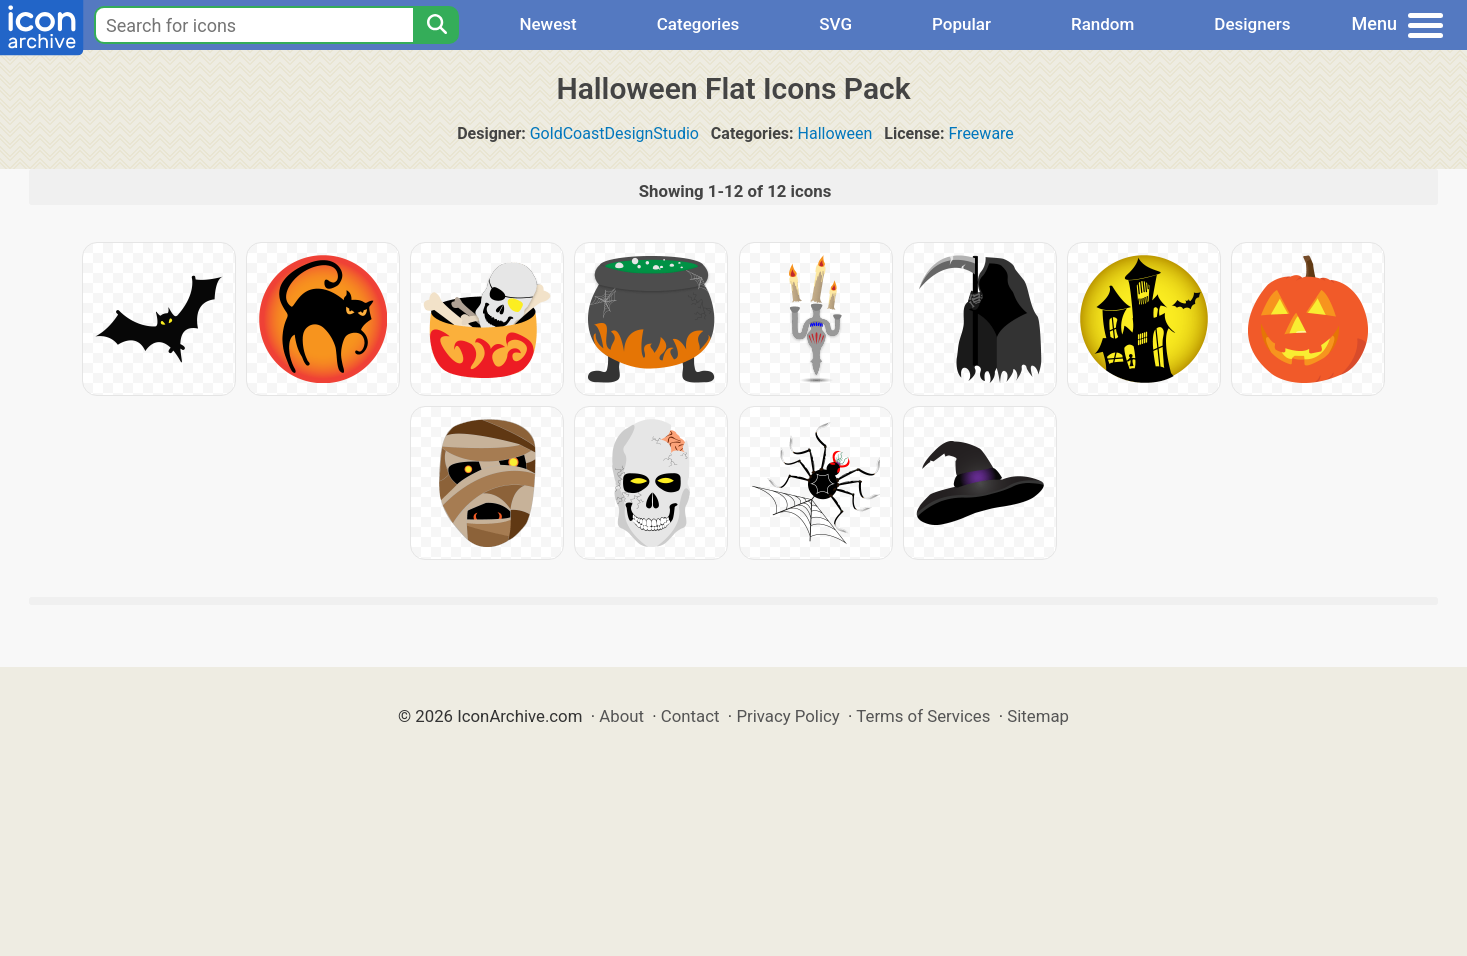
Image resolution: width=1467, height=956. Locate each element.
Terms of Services (923, 716)
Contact (690, 716)
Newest (547, 24)
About (621, 716)
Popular (961, 24)
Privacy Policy (787, 716)
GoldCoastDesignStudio (614, 133)
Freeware (980, 133)
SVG (835, 24)
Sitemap (1038, 716)
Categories (698, 24)
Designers (1252, 24)
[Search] (436, 25)
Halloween (835, 133)
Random (1102, 24)
